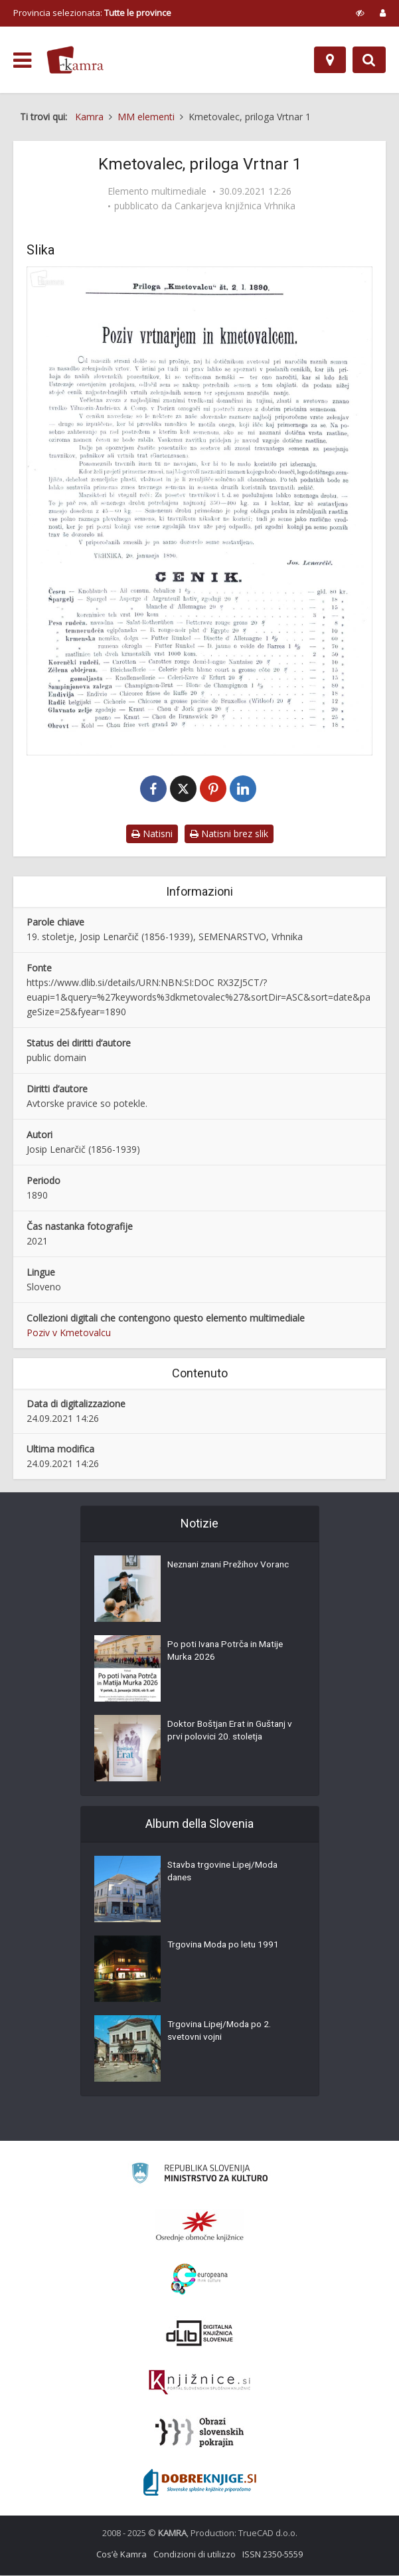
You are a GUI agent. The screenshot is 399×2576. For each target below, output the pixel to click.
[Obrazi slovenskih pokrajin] (199, 2433)
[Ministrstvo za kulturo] (199, 2175)
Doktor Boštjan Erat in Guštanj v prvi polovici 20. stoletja (232, 1732)
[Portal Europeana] (199, 2280)
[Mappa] (330, 60)
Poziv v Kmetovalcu (69, 1333)
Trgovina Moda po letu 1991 (225, 1946)
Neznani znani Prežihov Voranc (232, 1566)
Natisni (152, 834)
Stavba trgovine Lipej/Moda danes (225, 1873)
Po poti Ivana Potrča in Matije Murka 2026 (227, 1652)
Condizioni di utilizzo (194, 2555)
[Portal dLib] (199, 2333)
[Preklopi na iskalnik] (369, 60)
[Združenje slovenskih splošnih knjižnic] (199, 2383)
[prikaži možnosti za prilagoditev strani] (360, 13)
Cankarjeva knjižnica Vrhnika (235, 206)
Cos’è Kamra (121, 2555)
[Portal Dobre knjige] (199, 2483)
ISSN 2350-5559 (272, 2555)
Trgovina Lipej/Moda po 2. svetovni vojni (221, 2032)
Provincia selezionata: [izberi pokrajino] (92, 13)
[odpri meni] (22, 60)
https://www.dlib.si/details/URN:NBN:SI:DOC (120, 983)
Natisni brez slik (229, 834)
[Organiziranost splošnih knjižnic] (199, 2226)
